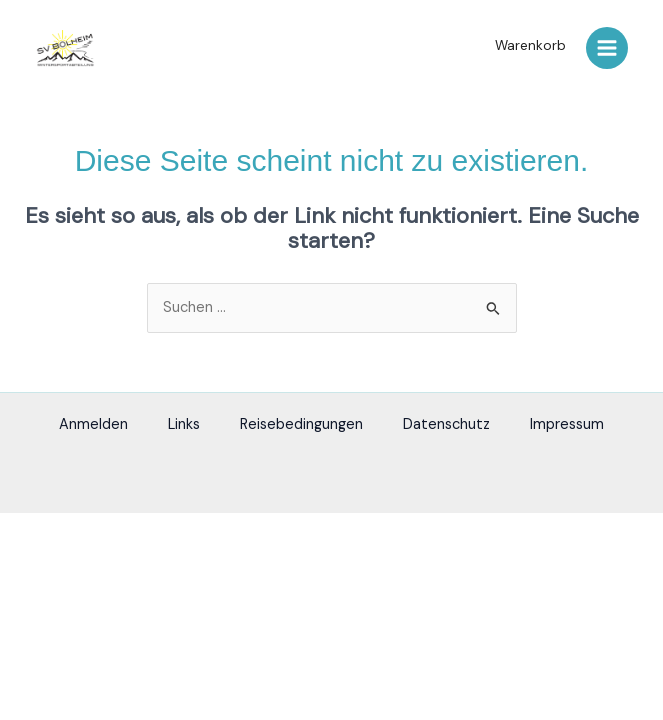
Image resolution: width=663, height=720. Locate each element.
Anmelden (93, 424)
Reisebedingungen (301, 424)
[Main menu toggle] (607, 48)
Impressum (567, 424)
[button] (525, 46)
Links (184, 424)
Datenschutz (446, 424)
